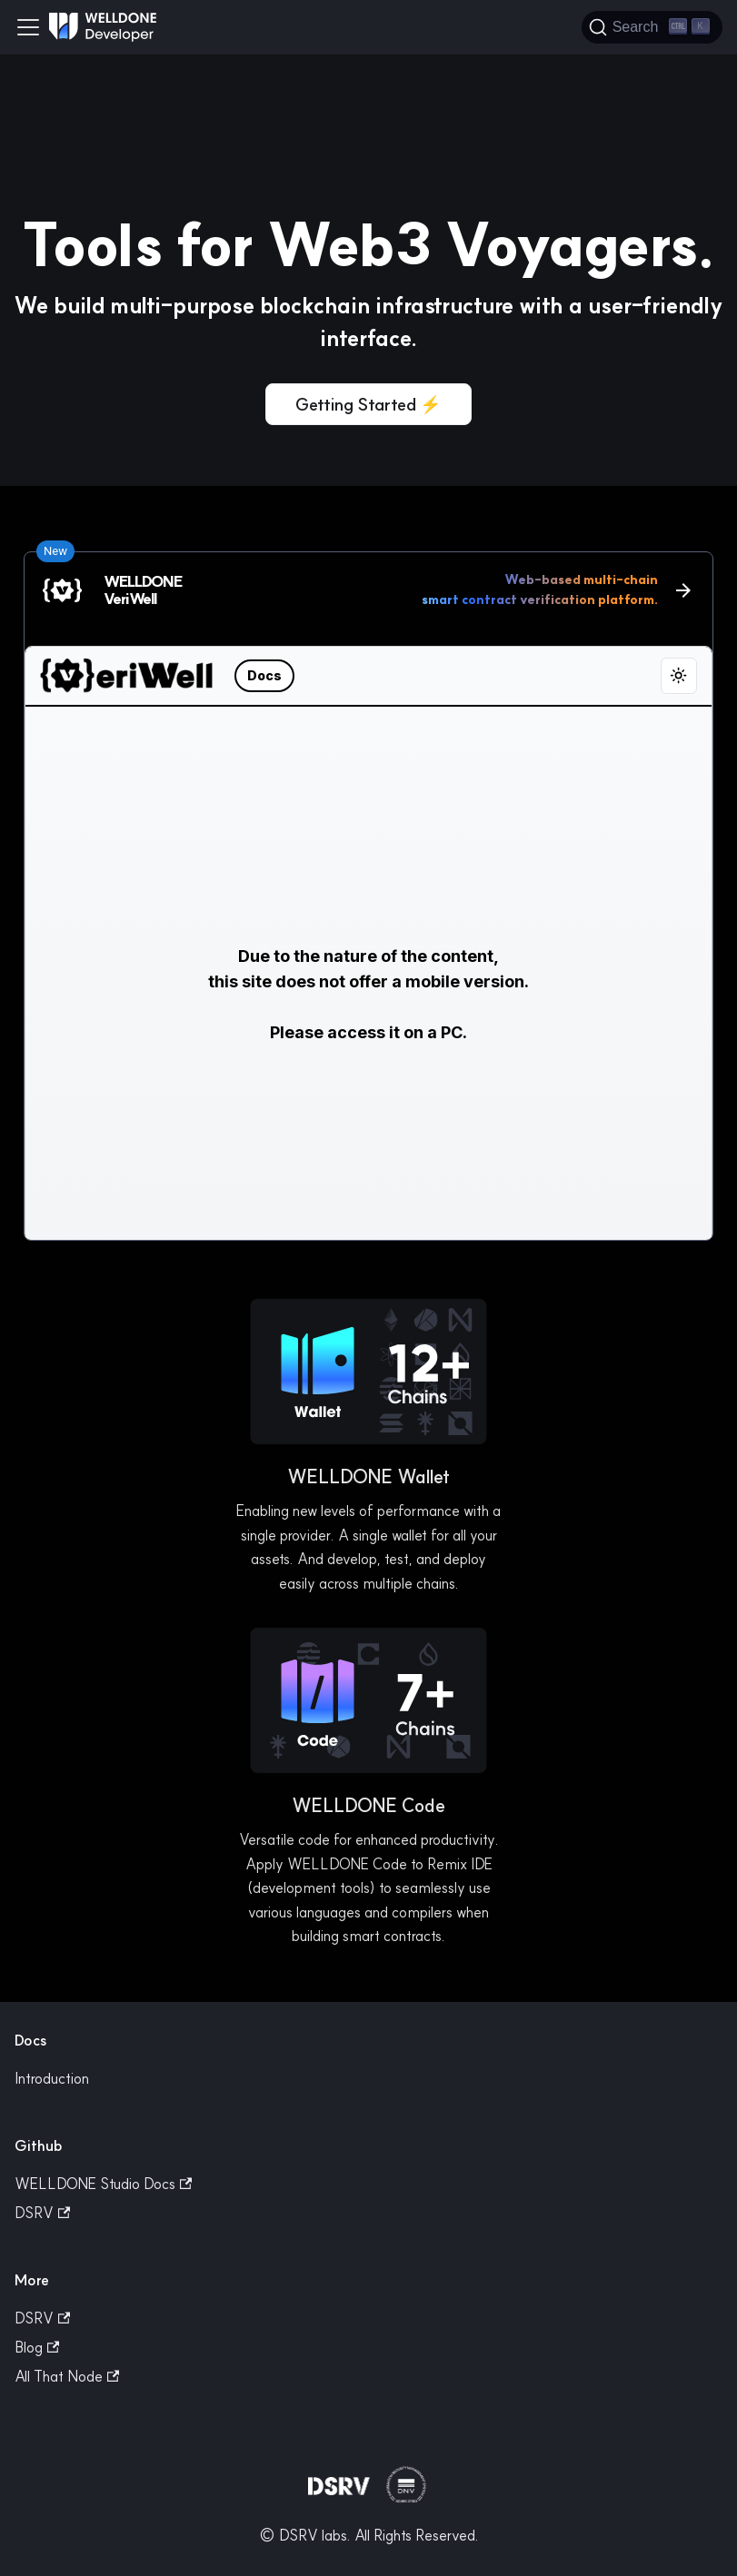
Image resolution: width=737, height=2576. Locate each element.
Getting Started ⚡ (368, 404)
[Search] (652, 27)
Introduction (52, 2078)
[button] (368, 1374)
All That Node (67, 2376)
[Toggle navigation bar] (28, 27)
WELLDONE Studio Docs (103, 2184)
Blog (37, 2347)
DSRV (42, 2213)
